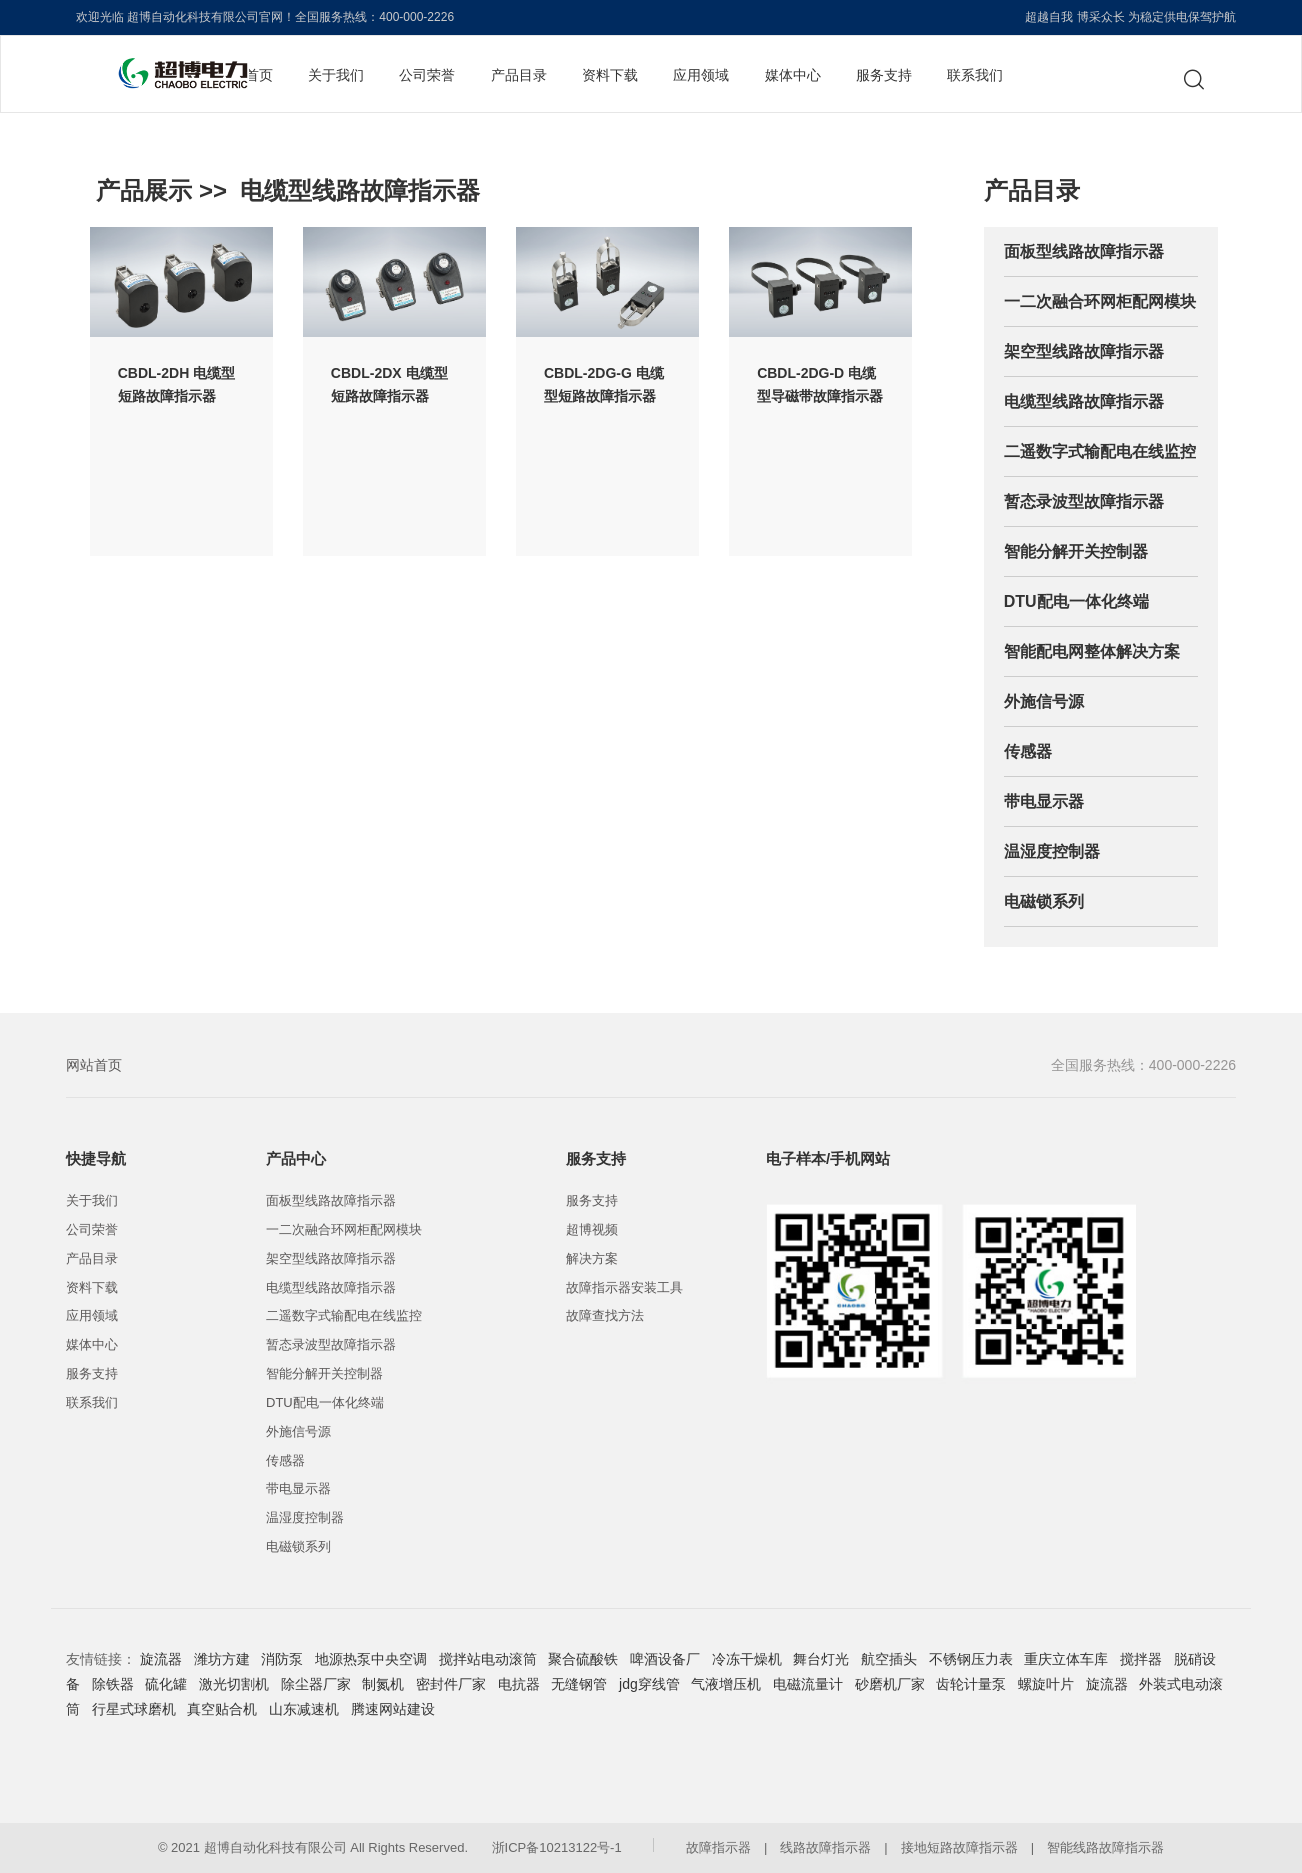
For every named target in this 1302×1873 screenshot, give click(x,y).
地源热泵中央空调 (371, 1659)
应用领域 (701, 75)
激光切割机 (234, 1684)
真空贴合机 (222, 1709)
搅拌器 (1141, 1659)
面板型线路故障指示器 (1084, 251)
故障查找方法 (605, 1315)
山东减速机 (304, 1709)
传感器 (1028, 751)
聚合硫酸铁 (583, 1659)
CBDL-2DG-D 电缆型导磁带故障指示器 (820, 384)
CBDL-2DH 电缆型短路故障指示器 (176, 384)
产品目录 (519, 75)
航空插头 (889, 1659)
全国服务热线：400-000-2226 (1143, 1065)
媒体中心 (793, 75)
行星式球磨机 (134, 1709)
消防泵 (282, 1659)
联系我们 (975, 75)
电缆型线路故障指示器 (360, 190)
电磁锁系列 (1044, 901)
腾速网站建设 (393, 1709)
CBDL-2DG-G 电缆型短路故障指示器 (604, 384)
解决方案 (592, 1258)
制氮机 (383, 1684)
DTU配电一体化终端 (1076, 601)
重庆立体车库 (1066, 1659)
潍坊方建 (222, 1659)
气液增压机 (726, 1684)
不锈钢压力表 (971, 1659)
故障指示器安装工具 (624, 1287)
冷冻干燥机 (747, 1659)
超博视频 (592, 1229)
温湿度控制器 (1052, 851)
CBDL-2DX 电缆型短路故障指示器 (389, 384)
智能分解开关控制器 (1076, 551)
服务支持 (884, 75)
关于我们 (336, 75)
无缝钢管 (579, 1684)
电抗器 (519, 1684)
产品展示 (144, 190)
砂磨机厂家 (890, 1684)
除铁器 (113, 1684)
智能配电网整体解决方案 (1092, 651)
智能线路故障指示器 (1105, 1847)
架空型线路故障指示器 (1084, 351)
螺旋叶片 (1046, 1684)
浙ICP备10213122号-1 (557, 1847)
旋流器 (161, 1659)
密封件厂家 (451, 1684)
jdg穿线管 (649, 1684)
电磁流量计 (808, 1684)
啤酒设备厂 (665, 1659)
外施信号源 (1044, 701)
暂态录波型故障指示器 (1084, 501)
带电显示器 (1044, 801)
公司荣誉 (427, 75)
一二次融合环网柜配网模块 (1100, 301)
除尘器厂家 (316, 1684)
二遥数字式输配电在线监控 (1100, 451)
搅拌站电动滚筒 (488, 1659)
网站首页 (94, 1065)
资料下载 (610, 75)
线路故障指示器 (825, 1847)
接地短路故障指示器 (959, 1847)
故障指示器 (718, 1847)
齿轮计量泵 (971, 1684)
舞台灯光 (821, 1659)
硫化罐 (166, 1684)
